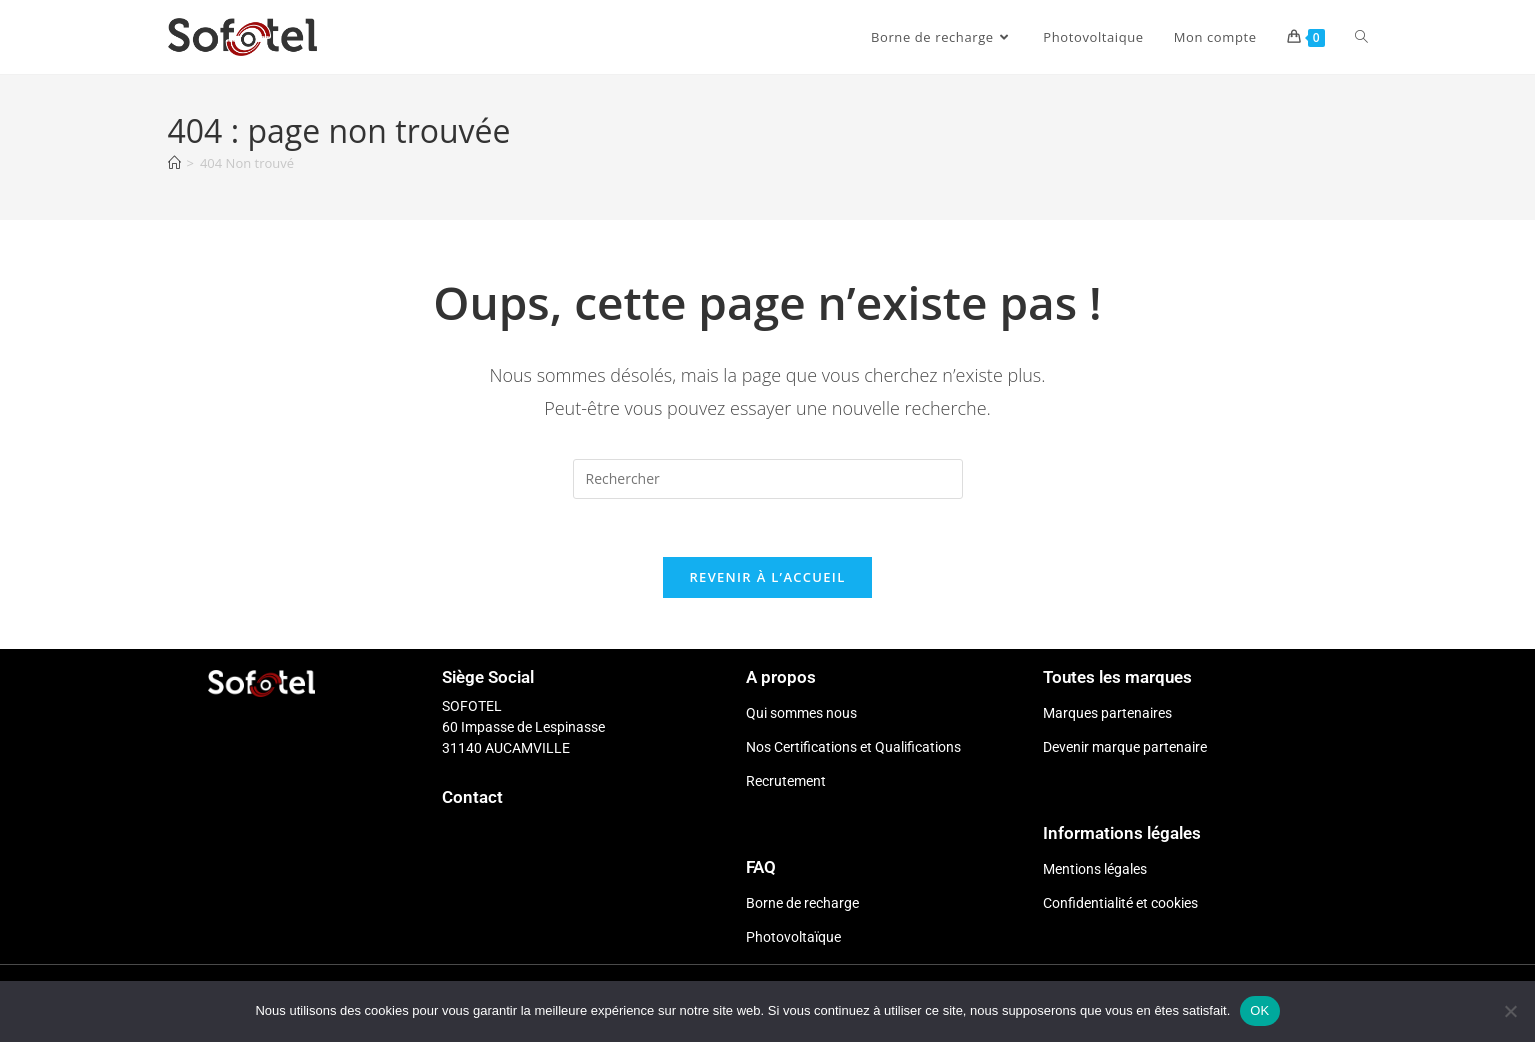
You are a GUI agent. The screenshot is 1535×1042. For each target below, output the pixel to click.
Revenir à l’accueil (767, 580)
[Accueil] (174, 163)
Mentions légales (1095, 872)
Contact (472, 800)
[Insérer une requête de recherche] (768, 479)
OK (1259, 1010)
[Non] (1510, 1011)
